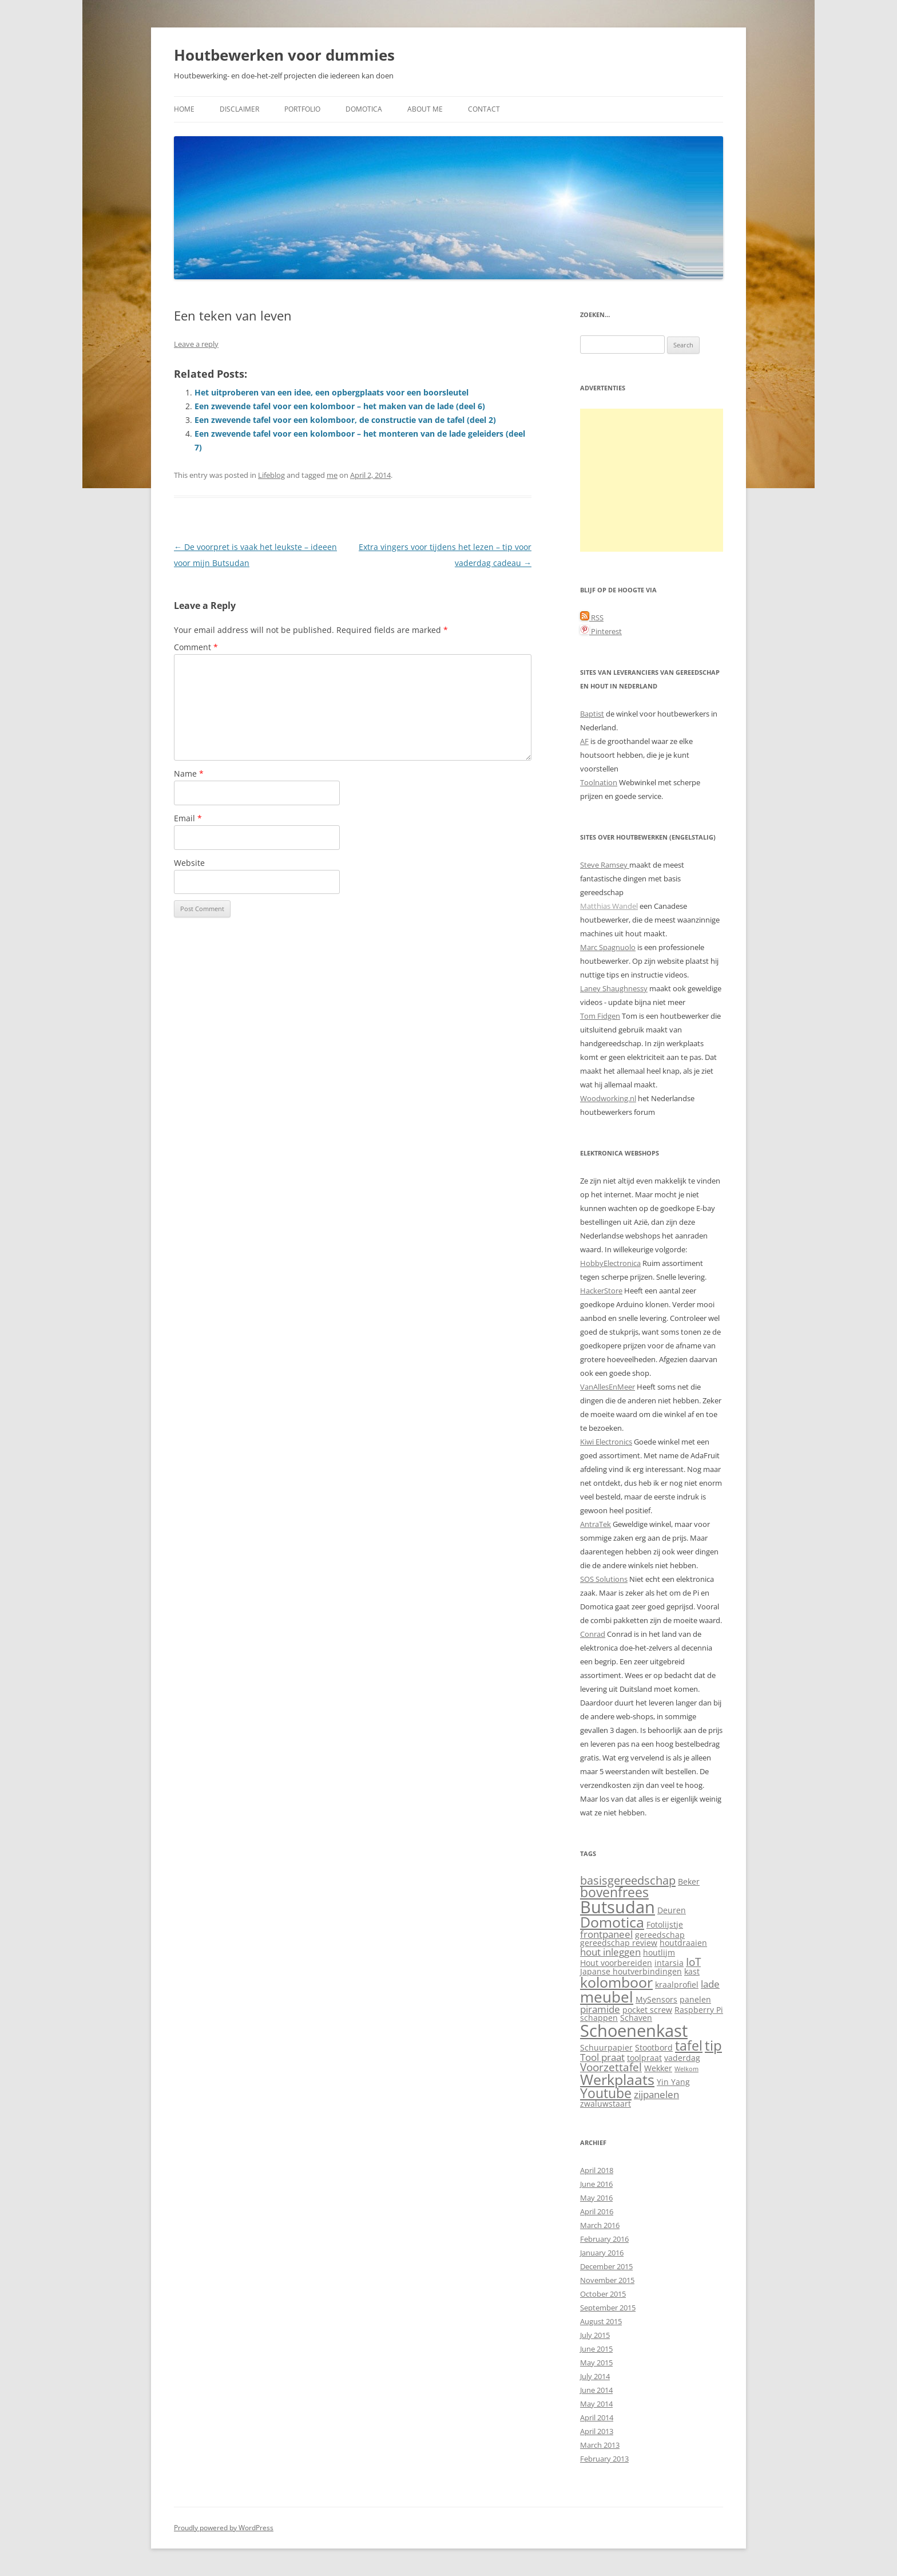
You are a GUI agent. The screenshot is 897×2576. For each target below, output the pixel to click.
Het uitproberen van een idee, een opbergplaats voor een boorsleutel (332, 392)
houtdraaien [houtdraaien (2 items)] (683, 1942)
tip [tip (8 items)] (713, 2045)
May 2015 (596, 2362)
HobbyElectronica (610, 1263)
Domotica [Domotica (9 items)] (612, 1922)
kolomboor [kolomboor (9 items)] (616, 1982)
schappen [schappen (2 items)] (599, 2017)
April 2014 (596, 2417)
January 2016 (602, 2252)
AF (584, 741)
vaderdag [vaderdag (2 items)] (682, 2057)
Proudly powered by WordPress (223, 2528)
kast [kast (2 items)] (692, 1971)
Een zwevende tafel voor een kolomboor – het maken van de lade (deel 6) (340, 406)
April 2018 (596, 2170)
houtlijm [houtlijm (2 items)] (659, 1952)
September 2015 (608, 2307)
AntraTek (595, 1524)
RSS (592, 617)
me (332, 475)
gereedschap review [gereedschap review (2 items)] (618, 1942)
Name (189, 773)
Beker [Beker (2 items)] (689, 1881)
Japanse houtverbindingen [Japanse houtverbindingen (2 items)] (631, 1971)
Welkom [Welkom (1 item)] (686, 2069)
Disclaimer (239, 109)
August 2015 (601, 2321)
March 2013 (600, 2445)
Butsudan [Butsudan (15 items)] (617, 1907)
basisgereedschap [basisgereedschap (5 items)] (628, 1880)
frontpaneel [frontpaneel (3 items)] (606, 1934)
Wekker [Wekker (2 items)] (658, 2068)
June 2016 (596, 2184)
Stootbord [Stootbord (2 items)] (654, 2047)
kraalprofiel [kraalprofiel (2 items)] (676, 1984)
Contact (484, 109)
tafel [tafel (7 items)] (688, 2046)
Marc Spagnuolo (608, 947)
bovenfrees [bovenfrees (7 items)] (614, 1892)
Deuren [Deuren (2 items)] (671, 1910)
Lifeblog (271, 475)
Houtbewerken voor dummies (284, 55)
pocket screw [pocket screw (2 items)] (647, 2009)
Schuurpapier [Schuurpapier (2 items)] (606, 2047)
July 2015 (595, 2335)
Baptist (592, 714)
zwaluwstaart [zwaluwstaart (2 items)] (605, 2103)
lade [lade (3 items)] (710, 1984)
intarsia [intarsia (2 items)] (669, 1962)
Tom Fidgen (600, 1016)
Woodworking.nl (608, 1098)
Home (184, 109)
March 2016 (600, 2225)
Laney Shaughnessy (614, 988)
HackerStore (601, 1290)
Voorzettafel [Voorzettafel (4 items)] (611, 2067)
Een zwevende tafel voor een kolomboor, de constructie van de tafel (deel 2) (345, 419)
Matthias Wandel (609, 906)
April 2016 (596, 2211)
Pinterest (601, 631)
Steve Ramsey (604, 865)
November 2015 (607, 2280)
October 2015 (603, 2294)
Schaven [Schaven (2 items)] (636, 2017)
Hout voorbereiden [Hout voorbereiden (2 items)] (616, 1962)
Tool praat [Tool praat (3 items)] (602, 2057)
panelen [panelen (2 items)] (695, 1999)
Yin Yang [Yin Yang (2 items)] (673, 2081)
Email (188, 818)
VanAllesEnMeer (607, 1387)
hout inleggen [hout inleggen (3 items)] (610, 1951)
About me (425, 109)
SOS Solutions (604, 1579)
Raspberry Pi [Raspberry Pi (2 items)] (698, 2009)
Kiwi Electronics (606, 1442)
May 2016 (596, 2198)
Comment (196, 647)
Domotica (364, 109)
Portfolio (302, 109)
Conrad (592, 1634)
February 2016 (604, 2239)
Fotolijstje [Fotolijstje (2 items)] (664, 1924)
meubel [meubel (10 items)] (606, 1997)
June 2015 (596, 2349)
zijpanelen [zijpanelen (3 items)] (656, 2094)
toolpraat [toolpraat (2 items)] (644, 2057)
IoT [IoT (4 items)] (693, 1961)
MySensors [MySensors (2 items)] (656, 1999)
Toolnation (598, 782)
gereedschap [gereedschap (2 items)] (660, 1934)
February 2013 (604, 2459)
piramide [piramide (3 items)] (600, 2009)
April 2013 (596, 2431)
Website (189, 862)
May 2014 (596, 2404)
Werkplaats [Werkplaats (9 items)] (617, 2079)
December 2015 (606, 2266)
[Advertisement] (651, 480)
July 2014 (595, 2376)
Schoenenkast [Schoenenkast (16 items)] (634, 2030)
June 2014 (596, 2390)
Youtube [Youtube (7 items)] (606, 2093)
